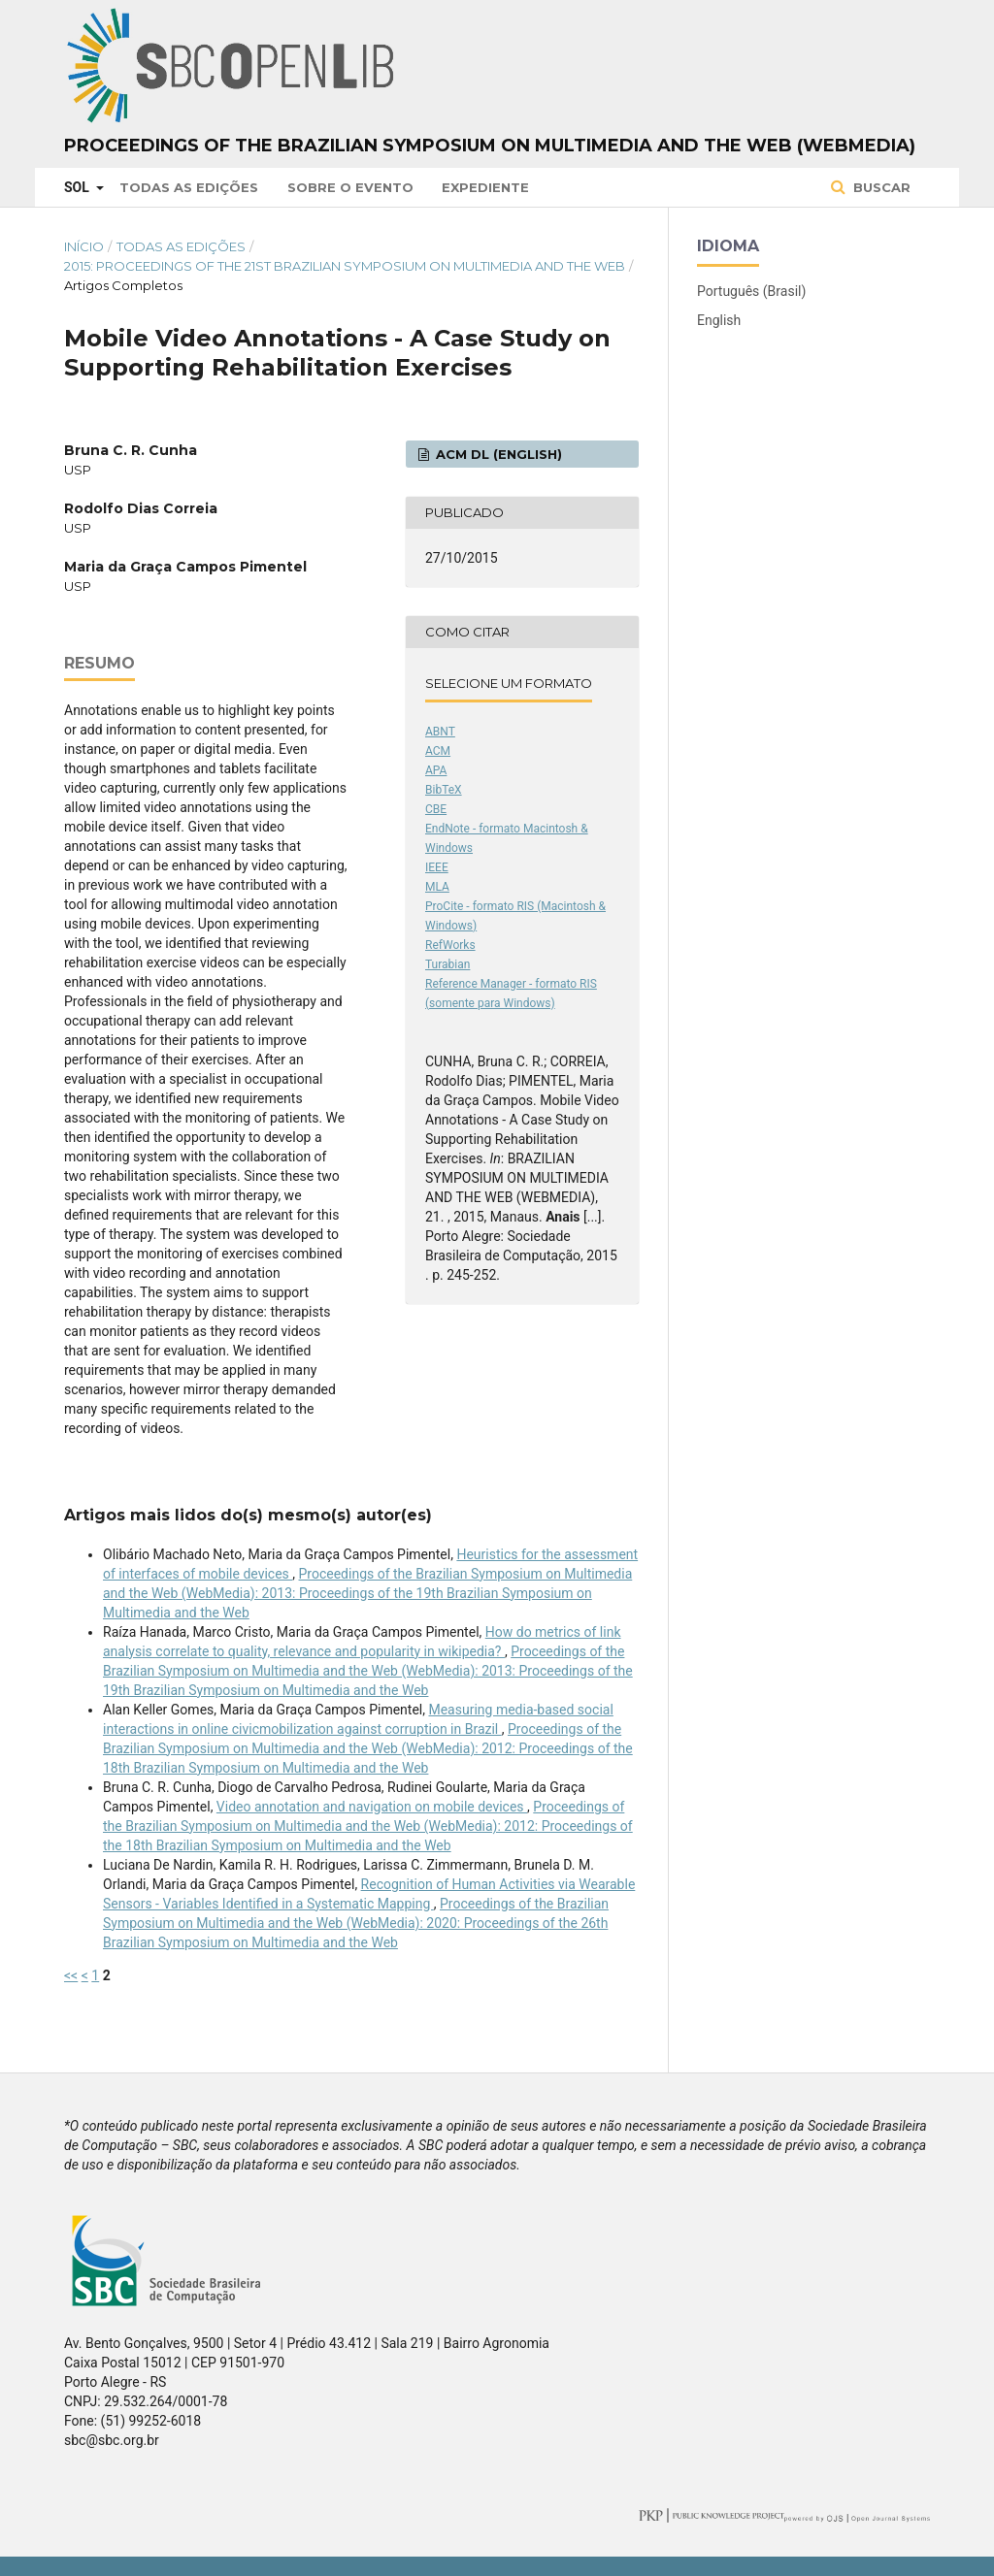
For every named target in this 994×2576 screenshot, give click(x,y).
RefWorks (450, 945)
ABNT (440, 731)
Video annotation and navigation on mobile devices (371, 1806)
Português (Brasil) (751, 291)
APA (436, 770)
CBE (436, 809)
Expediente (485, 187)
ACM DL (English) (497, 454)
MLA (437, 887)
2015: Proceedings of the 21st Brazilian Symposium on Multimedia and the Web (344, 266)
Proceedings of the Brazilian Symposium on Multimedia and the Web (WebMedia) (489, 145)
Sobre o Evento (350, 187)
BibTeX (443, 790)
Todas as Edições (188, 187)
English (719, 320)
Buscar (880, 187)
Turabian (447, 964)
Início (84, 246)
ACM (437, 751)
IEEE (436, 867)
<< (71, 1975)
